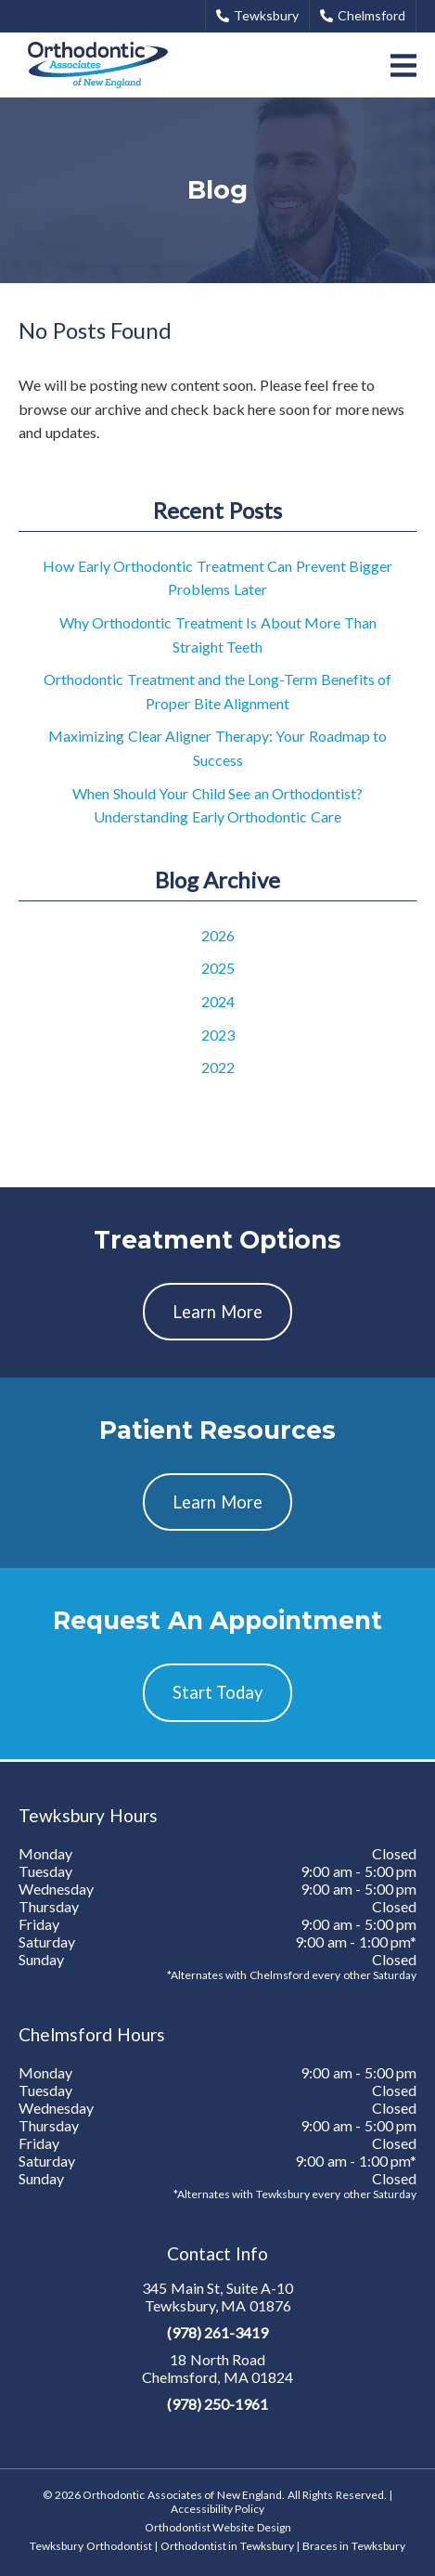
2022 (218, 1067)
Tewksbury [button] (257, 15)
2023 (218, 1034)
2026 (218, 935)
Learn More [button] (217, 1311)
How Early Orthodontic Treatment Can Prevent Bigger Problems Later (217, 578)
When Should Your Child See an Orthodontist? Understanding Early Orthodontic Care (217, 805)
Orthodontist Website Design (218, 2527)
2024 (218, 1001)
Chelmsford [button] (362, 15)
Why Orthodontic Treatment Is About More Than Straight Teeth (218, 634)
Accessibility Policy (218, 2509)
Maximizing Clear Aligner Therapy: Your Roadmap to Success (217, 748)
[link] (98, 65)
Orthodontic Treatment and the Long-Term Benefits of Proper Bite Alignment (217, 691)
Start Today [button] (218, 1692)
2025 (218, 968)
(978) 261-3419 (218, 2332)
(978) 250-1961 (218, 2404)
